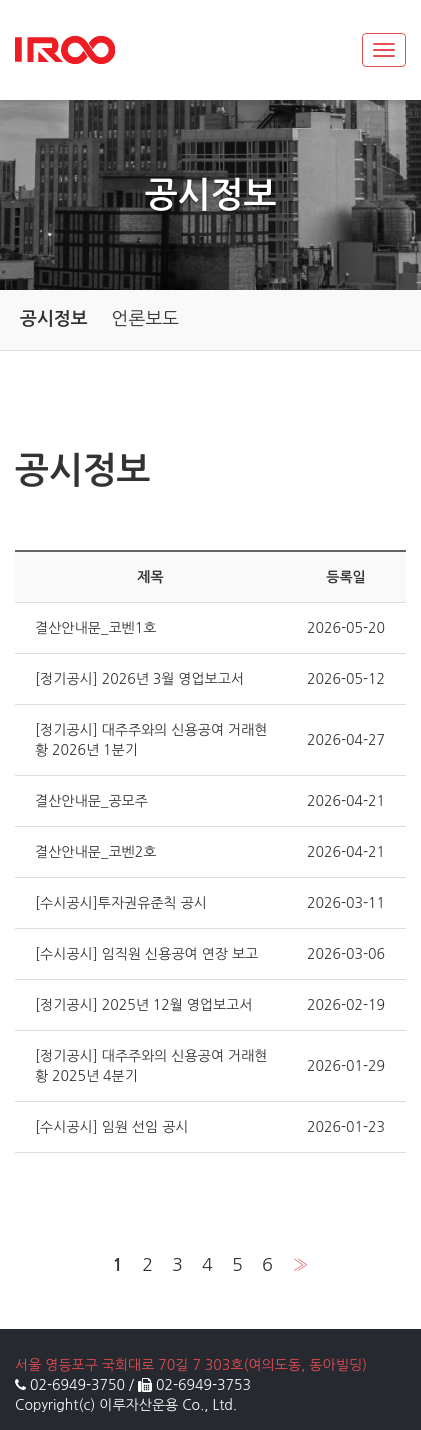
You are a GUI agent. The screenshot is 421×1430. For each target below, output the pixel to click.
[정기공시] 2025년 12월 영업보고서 (144, 1005)
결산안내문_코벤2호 (95, 852)
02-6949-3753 (203, 1385)
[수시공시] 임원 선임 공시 (112, 1127)
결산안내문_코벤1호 (95, 628)
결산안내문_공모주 (91, 801)
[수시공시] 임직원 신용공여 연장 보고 (146, 954)
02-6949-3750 (77, 1385)
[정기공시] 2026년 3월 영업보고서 (139, 679)
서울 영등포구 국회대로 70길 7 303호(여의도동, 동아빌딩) (191, 1365)
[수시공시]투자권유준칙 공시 (121, 903)
